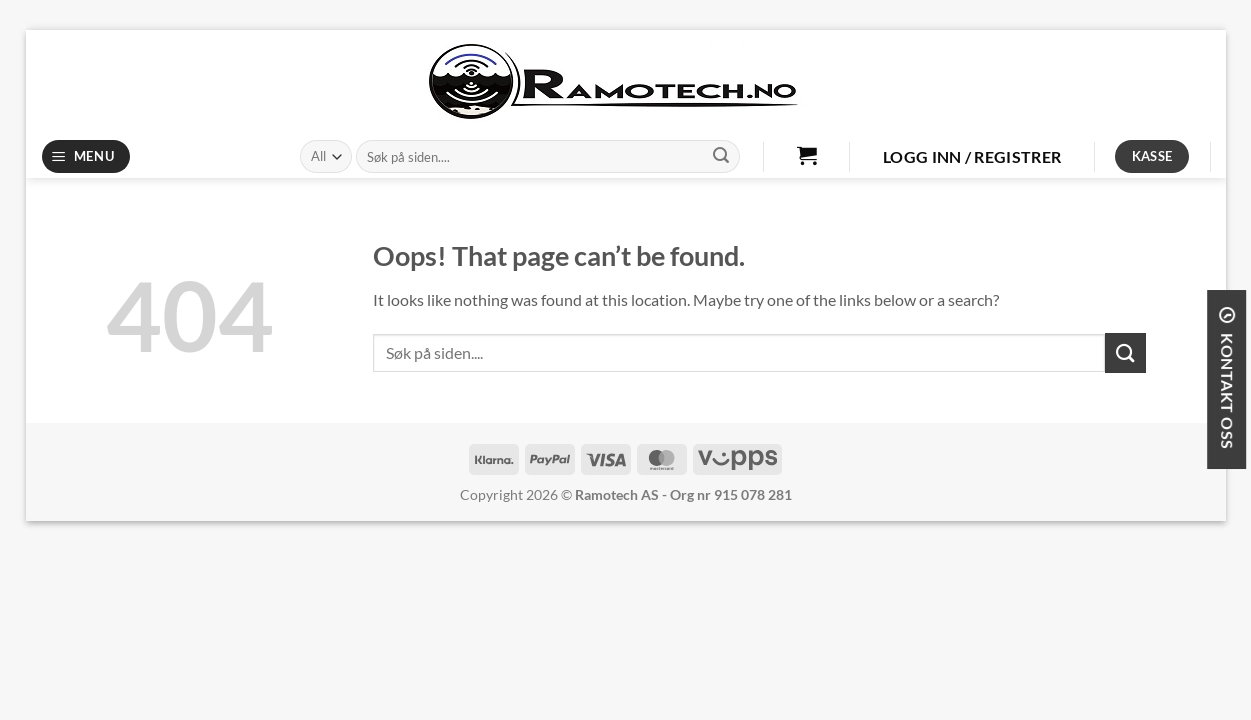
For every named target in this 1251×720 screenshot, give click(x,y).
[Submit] (721, 157)
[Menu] (86, 156)
